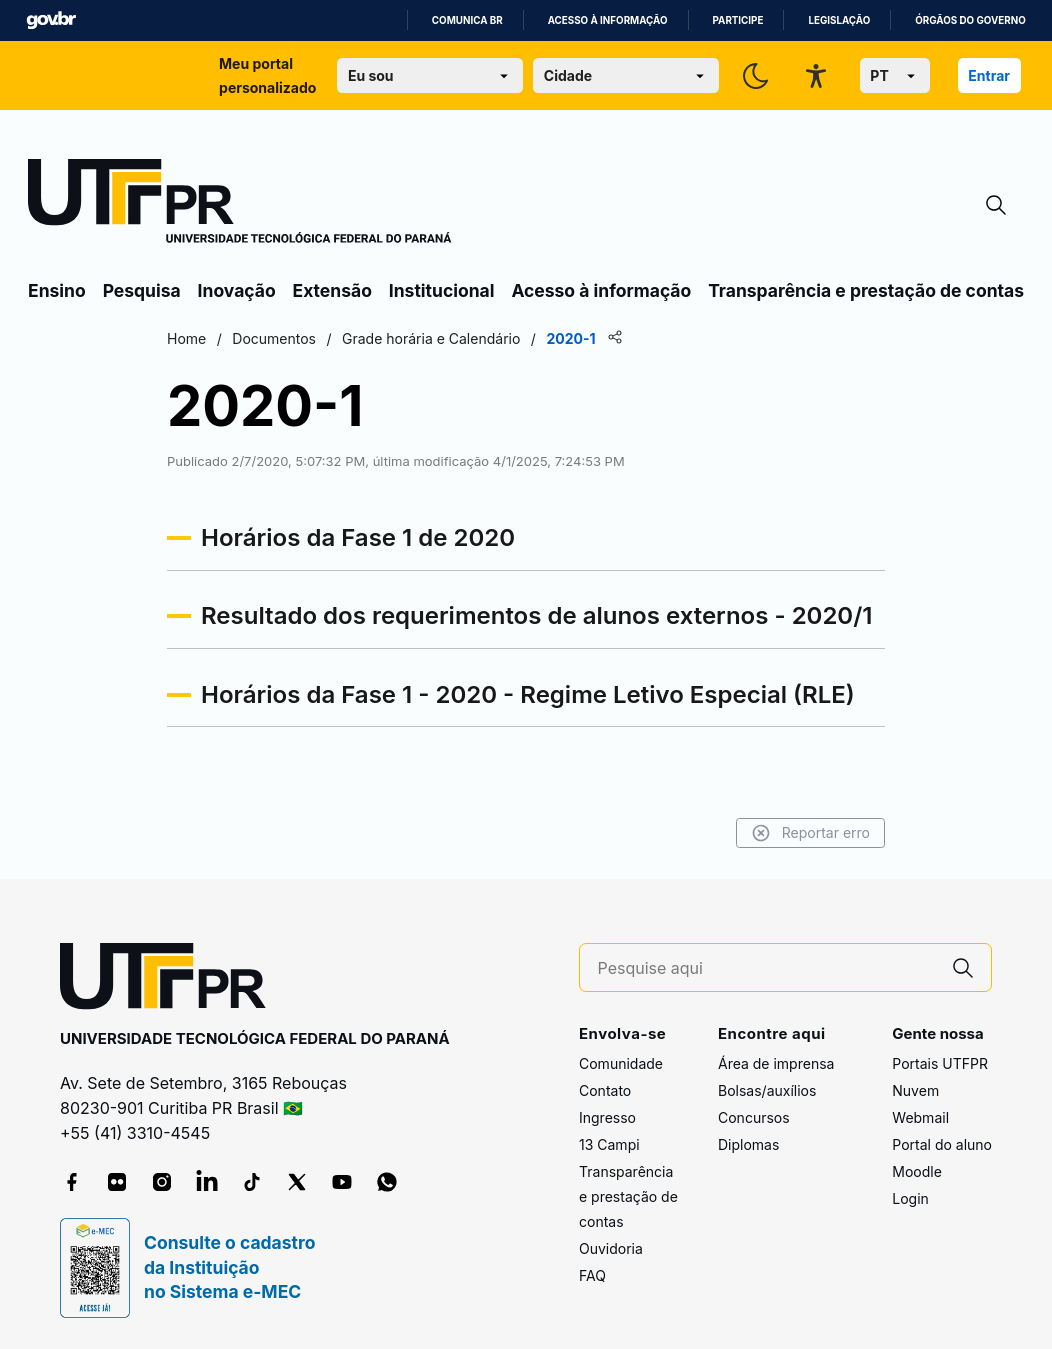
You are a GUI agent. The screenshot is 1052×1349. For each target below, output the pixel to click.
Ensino (57, 290)
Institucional (442, 290)
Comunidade (621, 1063)
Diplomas (748, 1144)
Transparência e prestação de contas (866, 290)
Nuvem (915, 1090)
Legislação (839, 20)
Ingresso (607, 1117)
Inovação (237, 290)
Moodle (917, 1171)
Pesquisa (142, 290)
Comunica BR (467, 20)
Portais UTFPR (940, 1063)
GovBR (51, 20)
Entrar (989, 75)
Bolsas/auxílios (767, 1090)
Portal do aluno (942, 1144)
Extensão (332, 290)
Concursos (754, 1117)
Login (910, 1198)
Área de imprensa (776, 1063)
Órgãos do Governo (970, 20)
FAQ (592, 1275)
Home (186, 338)
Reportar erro (810, 833)
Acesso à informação (608, 20)
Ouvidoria (611, 1248)
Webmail (920, 1117)
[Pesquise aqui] (767, 968)
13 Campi (609, 1144)
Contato (605, 1090)
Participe (738, 20)
